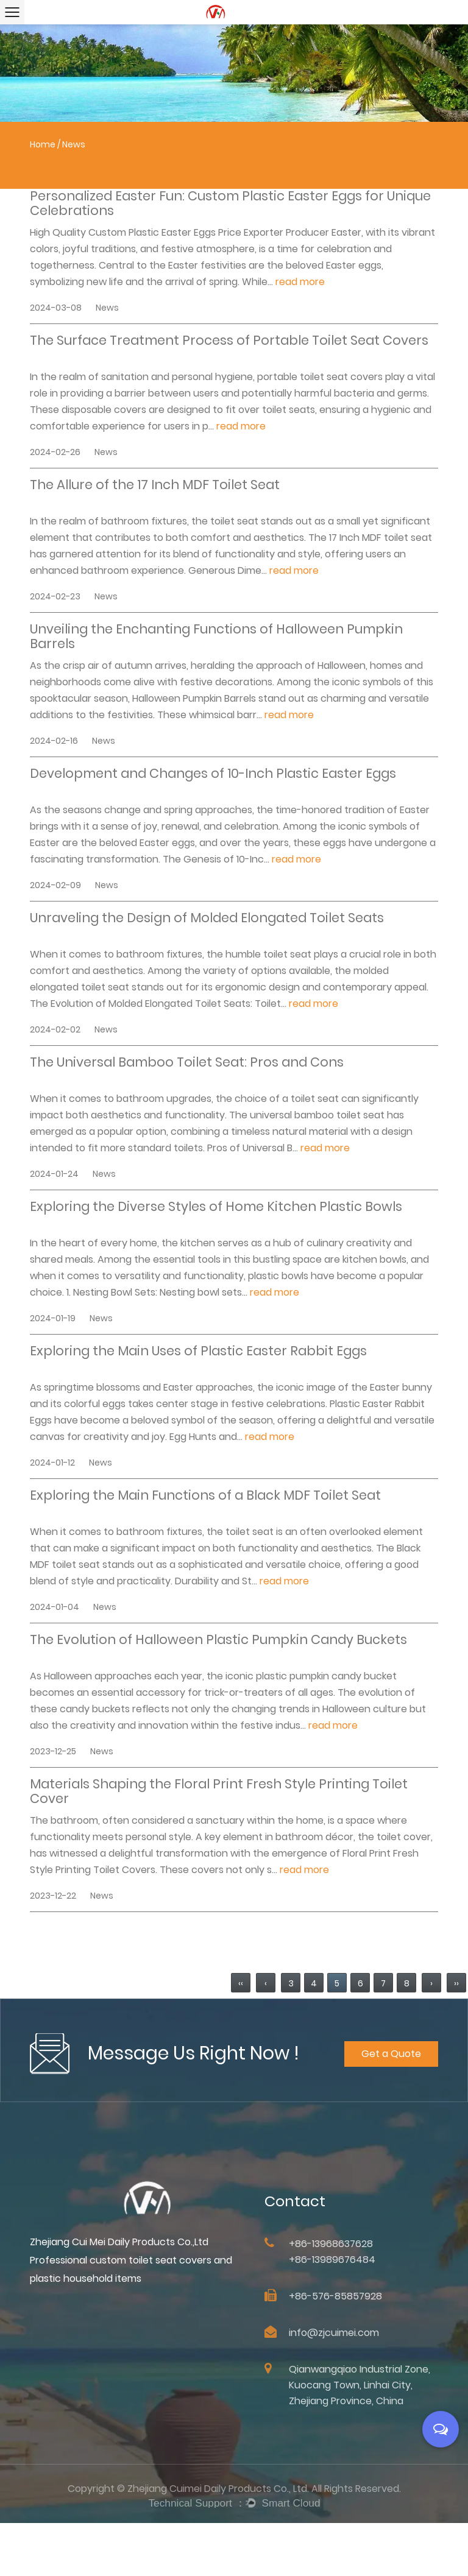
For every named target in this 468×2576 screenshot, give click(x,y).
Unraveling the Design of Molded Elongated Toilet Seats (207, 918)
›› (456, 1983)
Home (42, 144)
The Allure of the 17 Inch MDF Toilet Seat (155, 485)
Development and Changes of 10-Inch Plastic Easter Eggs (213, 774)
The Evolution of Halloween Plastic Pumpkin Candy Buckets (218, 1640)
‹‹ (240, 1983)
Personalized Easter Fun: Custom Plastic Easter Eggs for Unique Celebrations (230, 203)
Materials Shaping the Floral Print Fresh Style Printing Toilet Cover (219, 1791)
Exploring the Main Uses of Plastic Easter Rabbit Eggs (198, 1352)
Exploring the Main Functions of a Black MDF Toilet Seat (205, 1496)
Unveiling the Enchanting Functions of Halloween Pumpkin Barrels (216, 636)
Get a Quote (392, 2074)
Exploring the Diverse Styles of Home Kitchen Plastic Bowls (216, 1207)
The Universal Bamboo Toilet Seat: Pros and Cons (187, 1063)
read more (300, 282)
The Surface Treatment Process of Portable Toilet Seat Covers (229, 341)
